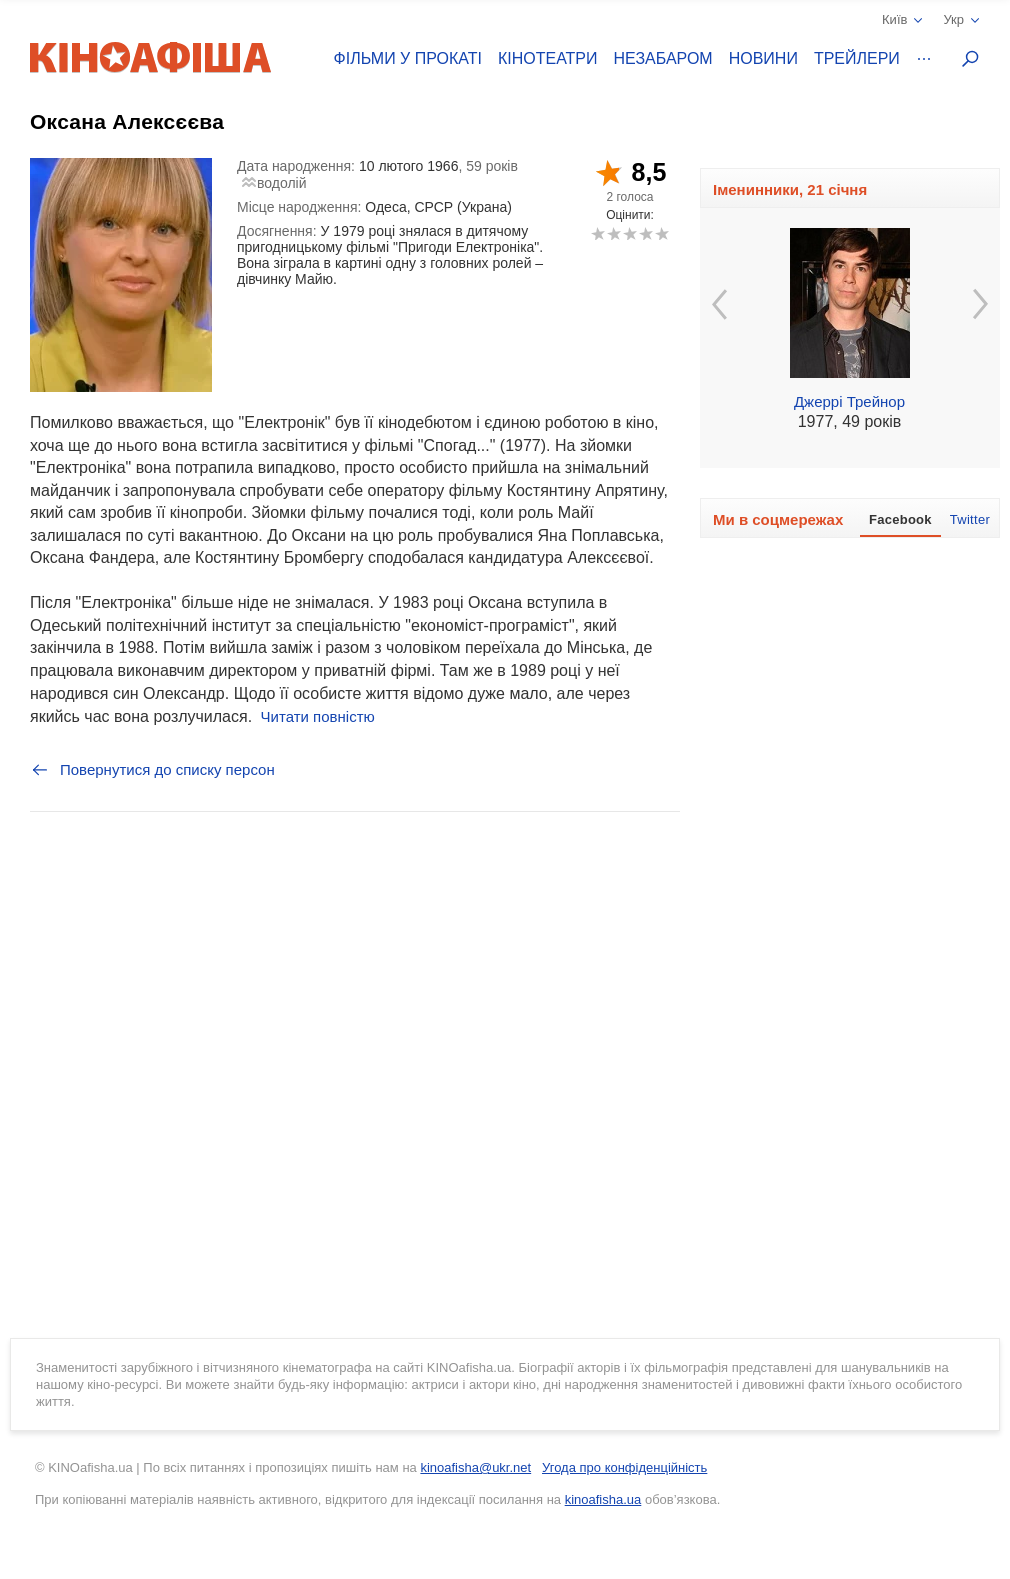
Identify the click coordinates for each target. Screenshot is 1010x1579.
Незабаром (663, 58)
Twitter (970, 519)
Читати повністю (318, 716)
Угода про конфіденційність (624, 1467)
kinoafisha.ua (603, 1499)
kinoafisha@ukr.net (475, 1467)
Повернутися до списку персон (152, 770)
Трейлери (857, 58)
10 (661, 233)
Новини (763, 58)
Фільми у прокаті (408, 58)
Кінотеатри (548, 58)
